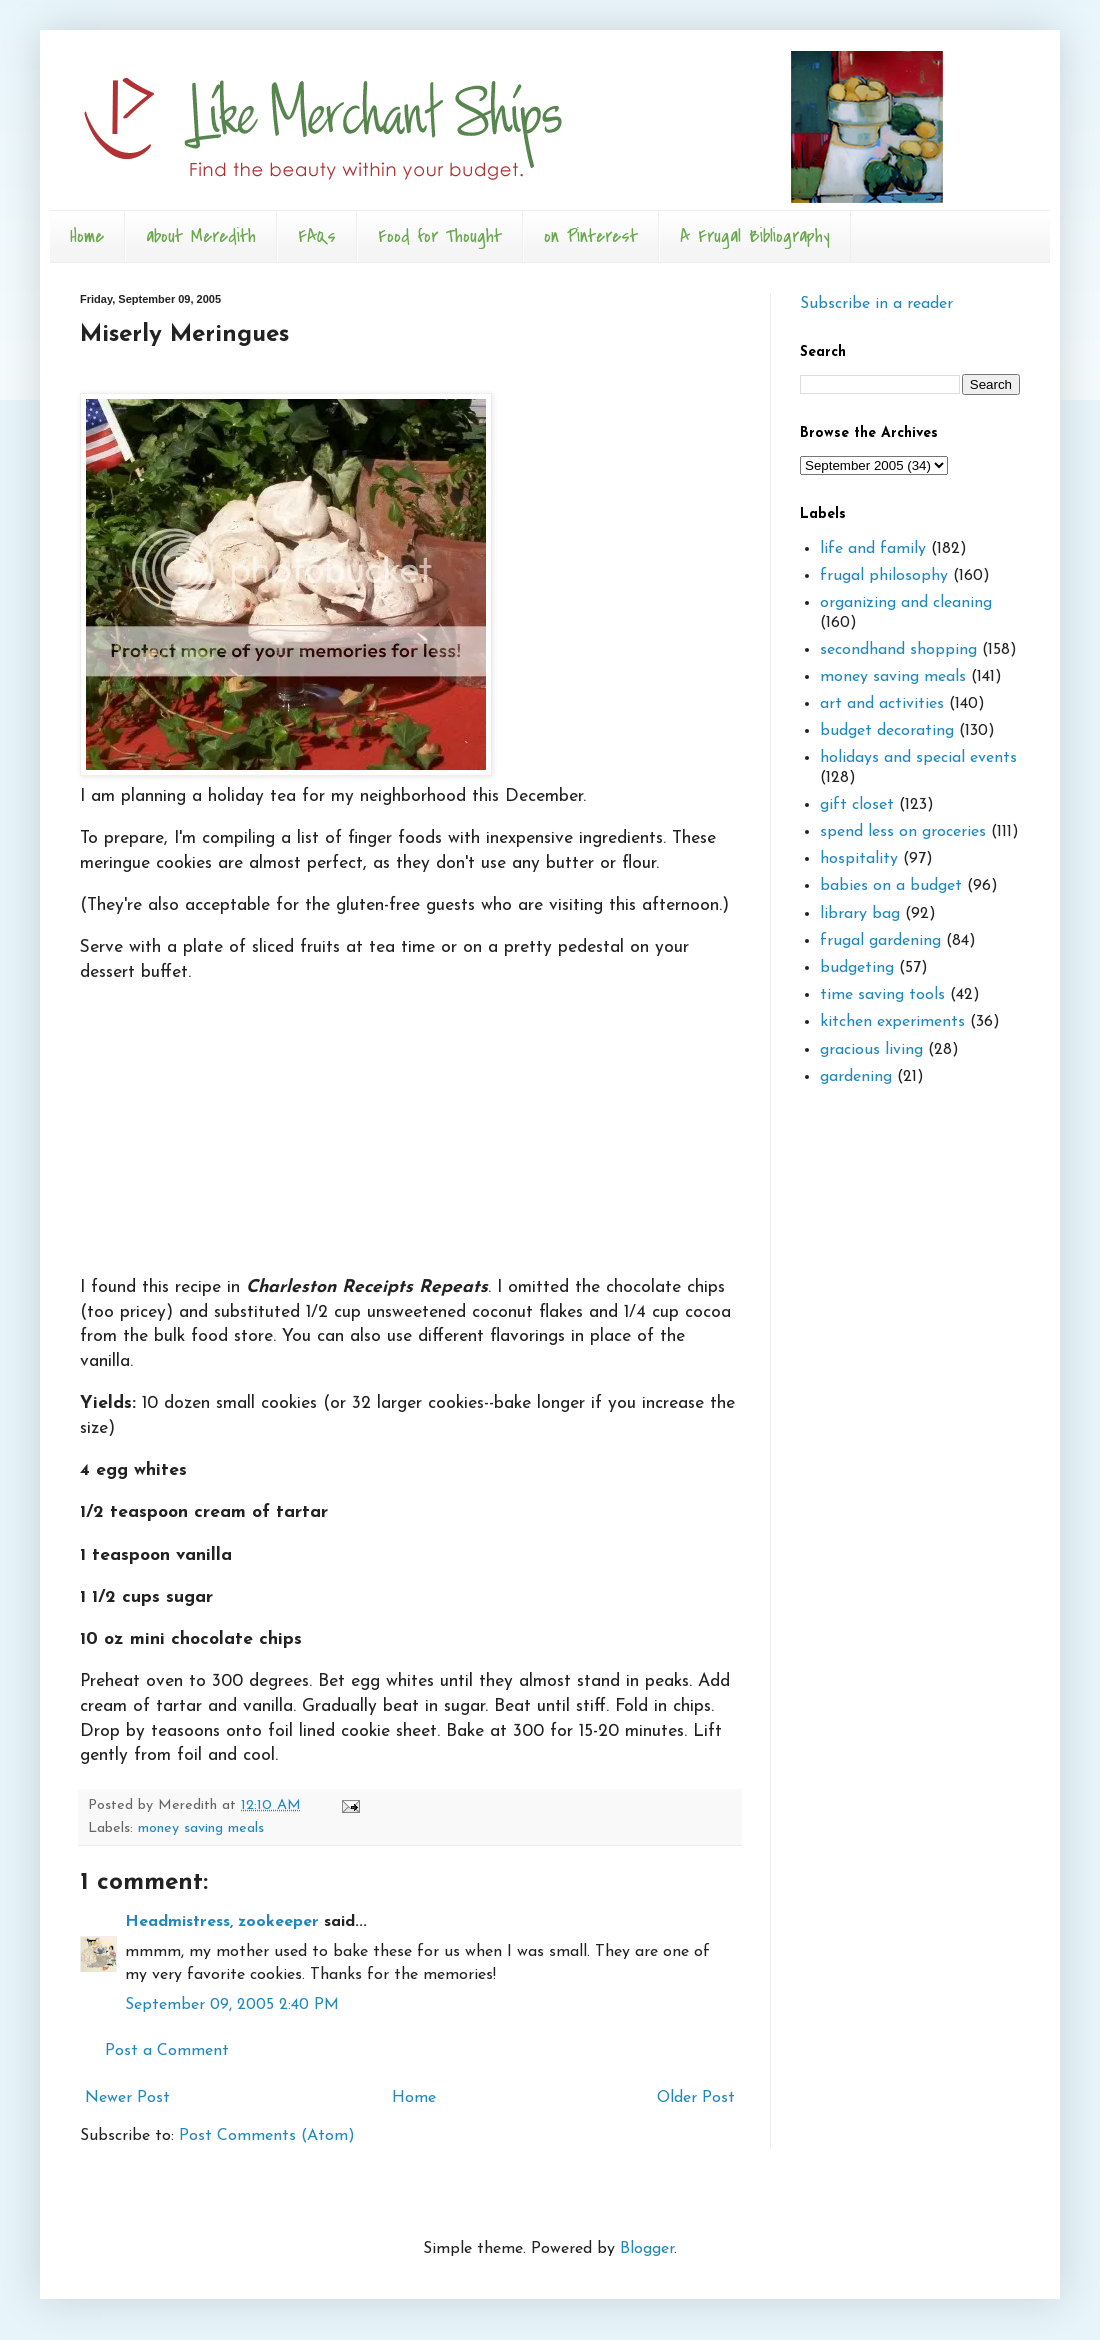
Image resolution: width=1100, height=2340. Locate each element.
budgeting (857, 968)
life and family (873, 549)
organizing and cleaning (906, 603)
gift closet (857, 805)
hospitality (859, 859)
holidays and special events (918, 758)
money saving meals (201, 1828)
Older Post (696, 2098)
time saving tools (882, 995)
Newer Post (127, 2098)
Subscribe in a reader (876, 304)
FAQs (317, 236)
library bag (860, 914)
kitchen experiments (892, 1022)
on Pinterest (591, 236)
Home (87, 236)
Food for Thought (440, 236)
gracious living (871, 1050)
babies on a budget (891, 886)
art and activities (882, 704)
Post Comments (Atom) (267, 2136)
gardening (856, 1077)
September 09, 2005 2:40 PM (232, 2005)
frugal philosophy (884, 576)
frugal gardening (880, 941)
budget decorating (887, 731)
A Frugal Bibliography (755, 236)
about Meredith (201, 236)
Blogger (647, 2249)
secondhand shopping (898, 650)
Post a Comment (167, 2051)
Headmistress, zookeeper (222, 1922)
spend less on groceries (903, 832)
